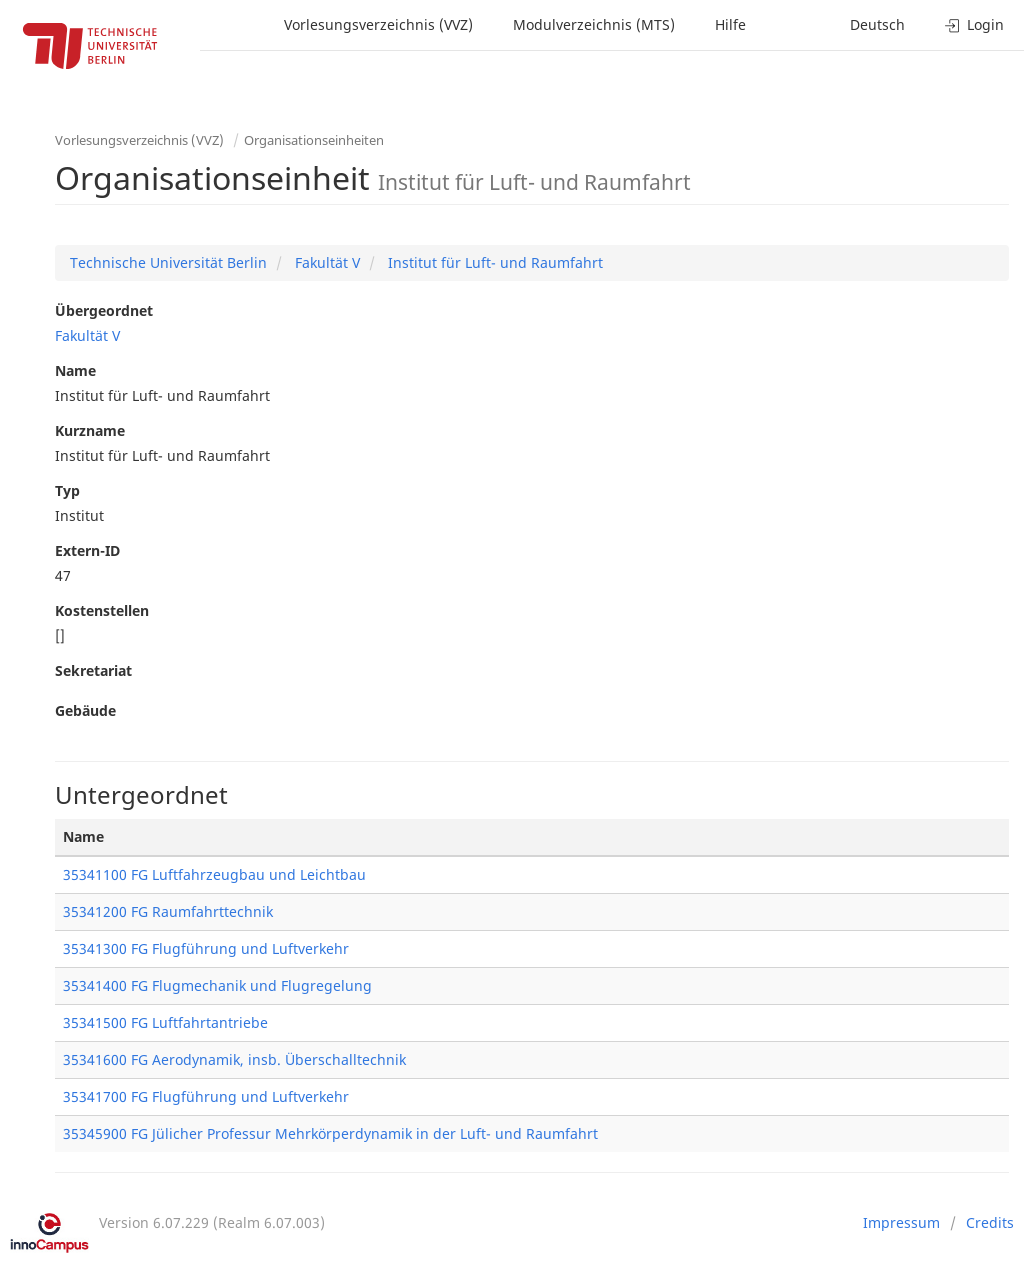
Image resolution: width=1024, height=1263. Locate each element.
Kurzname (90, 430)
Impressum (901, 1222)
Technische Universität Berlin (168, 262)
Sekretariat (93, 670)
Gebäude (85, 710)
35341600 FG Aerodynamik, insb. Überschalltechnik (234, 1059)
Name (75, 370)
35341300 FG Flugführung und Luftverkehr (206, 948)
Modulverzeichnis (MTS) (594, 24)
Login (974, 24)
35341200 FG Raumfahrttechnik (168, 911)
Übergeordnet (104, 310)
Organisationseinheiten (314, 140)
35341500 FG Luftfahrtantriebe (165, 1022)
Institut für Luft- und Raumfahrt (493, 262)
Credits (990, 1222)
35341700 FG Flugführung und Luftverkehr (206, 1096)
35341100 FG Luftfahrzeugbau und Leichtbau (214, 874)
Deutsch (877, 24)
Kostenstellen (102, 610)
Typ (67, 490)
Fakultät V (325, 262)
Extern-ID (87, 550)
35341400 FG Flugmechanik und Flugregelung (217, 985)
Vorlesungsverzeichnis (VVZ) (378, 24)
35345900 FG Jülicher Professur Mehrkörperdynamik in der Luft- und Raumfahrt (330, 1133)
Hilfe (730, 24)
